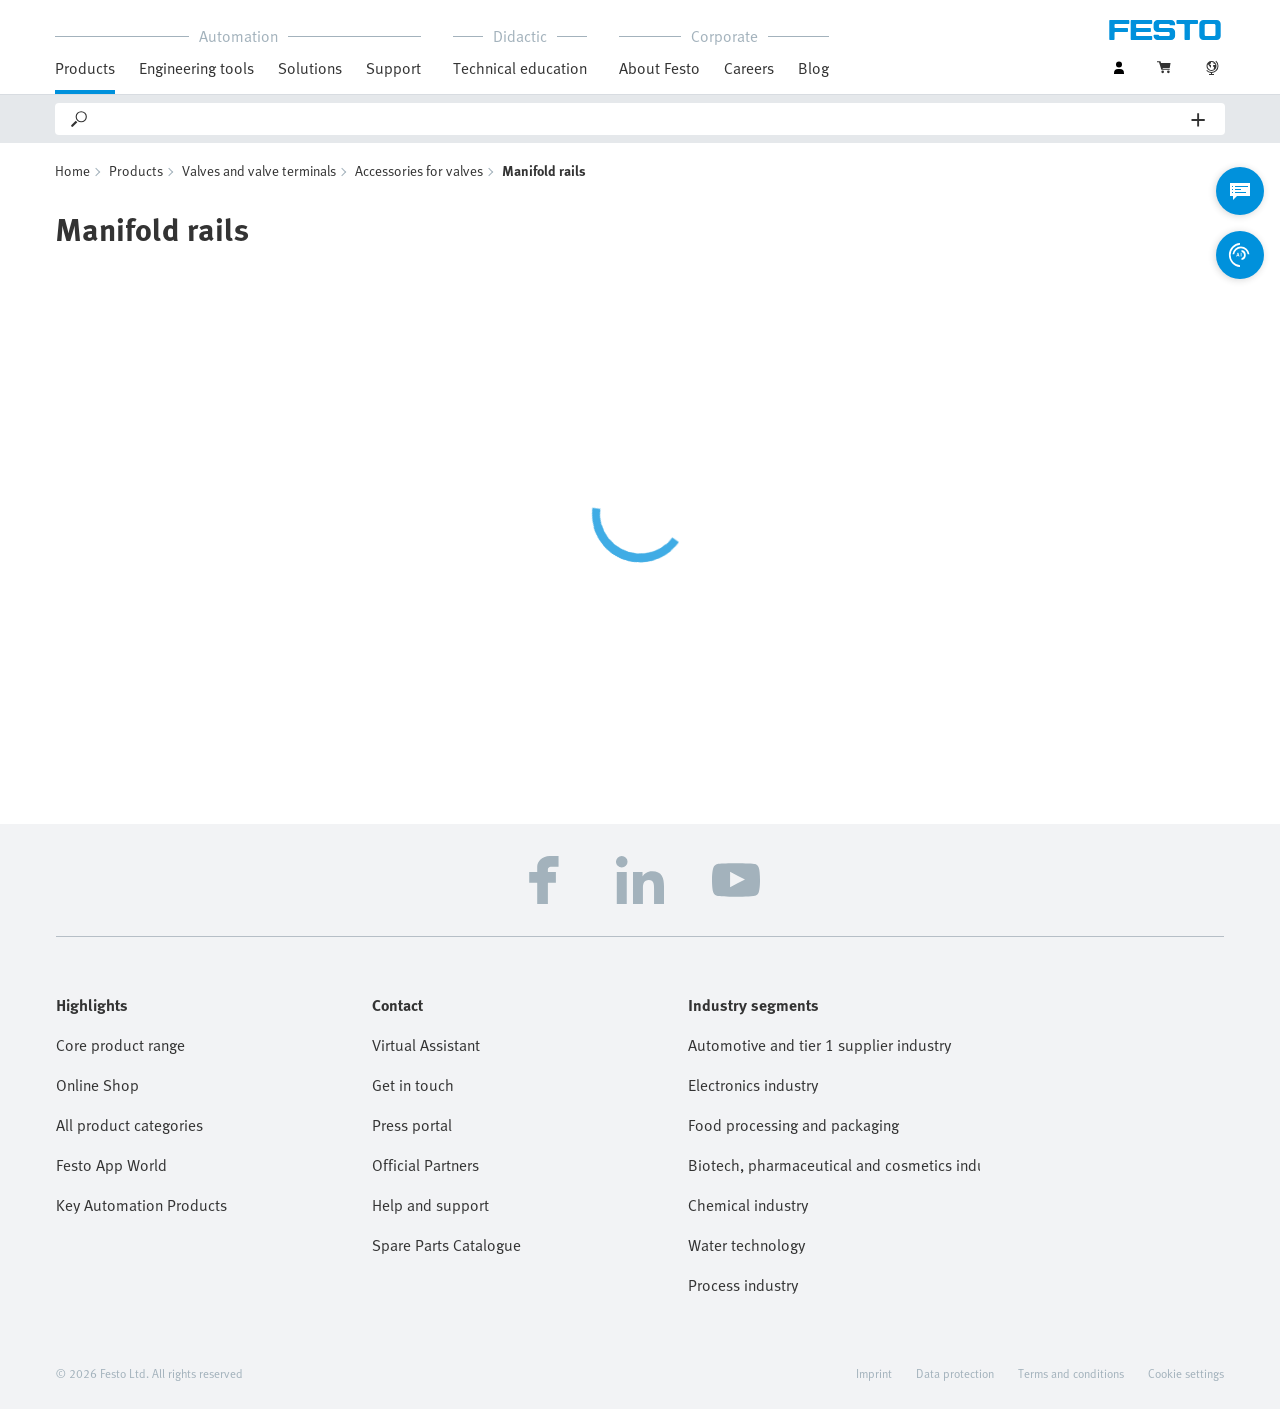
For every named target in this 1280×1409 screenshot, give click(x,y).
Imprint (874, 1373)
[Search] (641, 119)
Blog (813, 68)
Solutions (310, 68)
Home (72, 170)
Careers (749, 68)
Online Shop (97, 1085)
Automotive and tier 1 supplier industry (819, 1045)
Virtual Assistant (426, 1045)
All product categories (129, 1125)
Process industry (743, 1285)
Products (85, 68)
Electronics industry (753, 1085)
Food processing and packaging (793, 1125)
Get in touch (413, 1085)
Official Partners (425, 1165)
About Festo (659, 68)
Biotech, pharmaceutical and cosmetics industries (834, 1165)
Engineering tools (196, 68)
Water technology (746, 1245)
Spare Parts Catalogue (446, 1245)
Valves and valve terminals (259, 170)
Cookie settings (1186, 1373)
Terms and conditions (1071, 1373)
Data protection (955, 1373)
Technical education (520, 68)
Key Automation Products (141, 1205)
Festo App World (111, 1165)
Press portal (412, 1125)
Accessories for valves (419, 170)
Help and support (430, 1205)
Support (393, 68)
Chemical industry (748, 1205)
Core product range (120, 1045)
